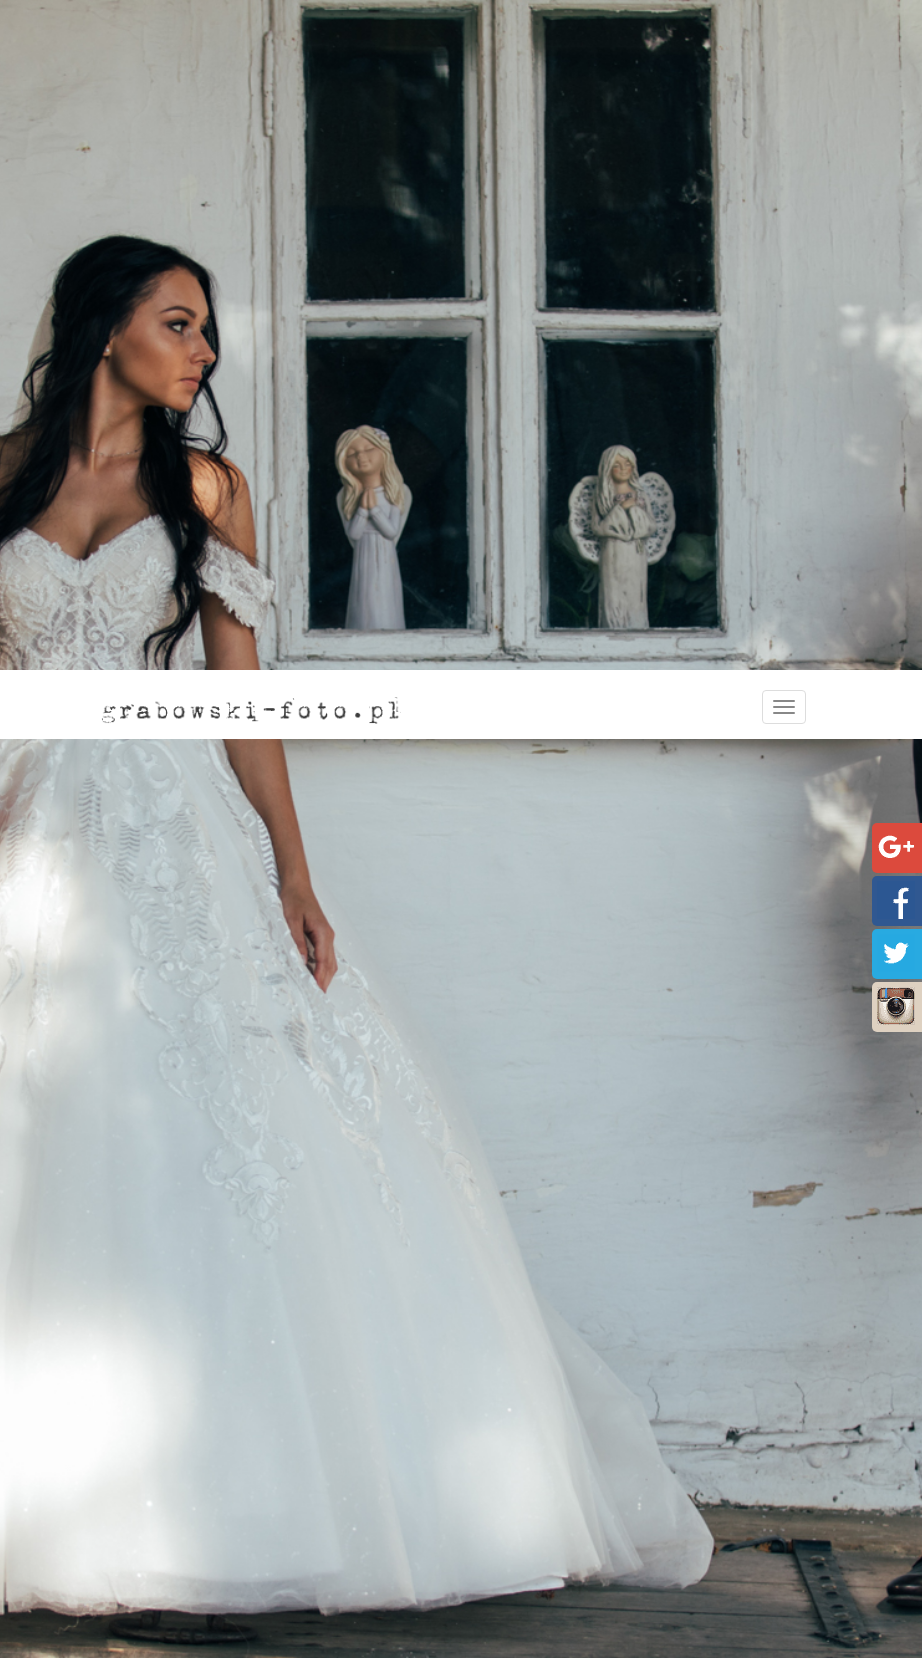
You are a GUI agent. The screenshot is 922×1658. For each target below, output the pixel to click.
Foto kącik (538, 1615)
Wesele (528, 1575)
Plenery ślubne (552, 1595)
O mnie (138, 1515)
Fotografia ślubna (547, 1495)
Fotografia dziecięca (555, 1635)
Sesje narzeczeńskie (569, 1515)
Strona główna (147, 1057)
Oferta (136, 1535)
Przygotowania (554, 1535)
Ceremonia (540, 1555)
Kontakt (141, 1555)
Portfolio (144, 1575)
